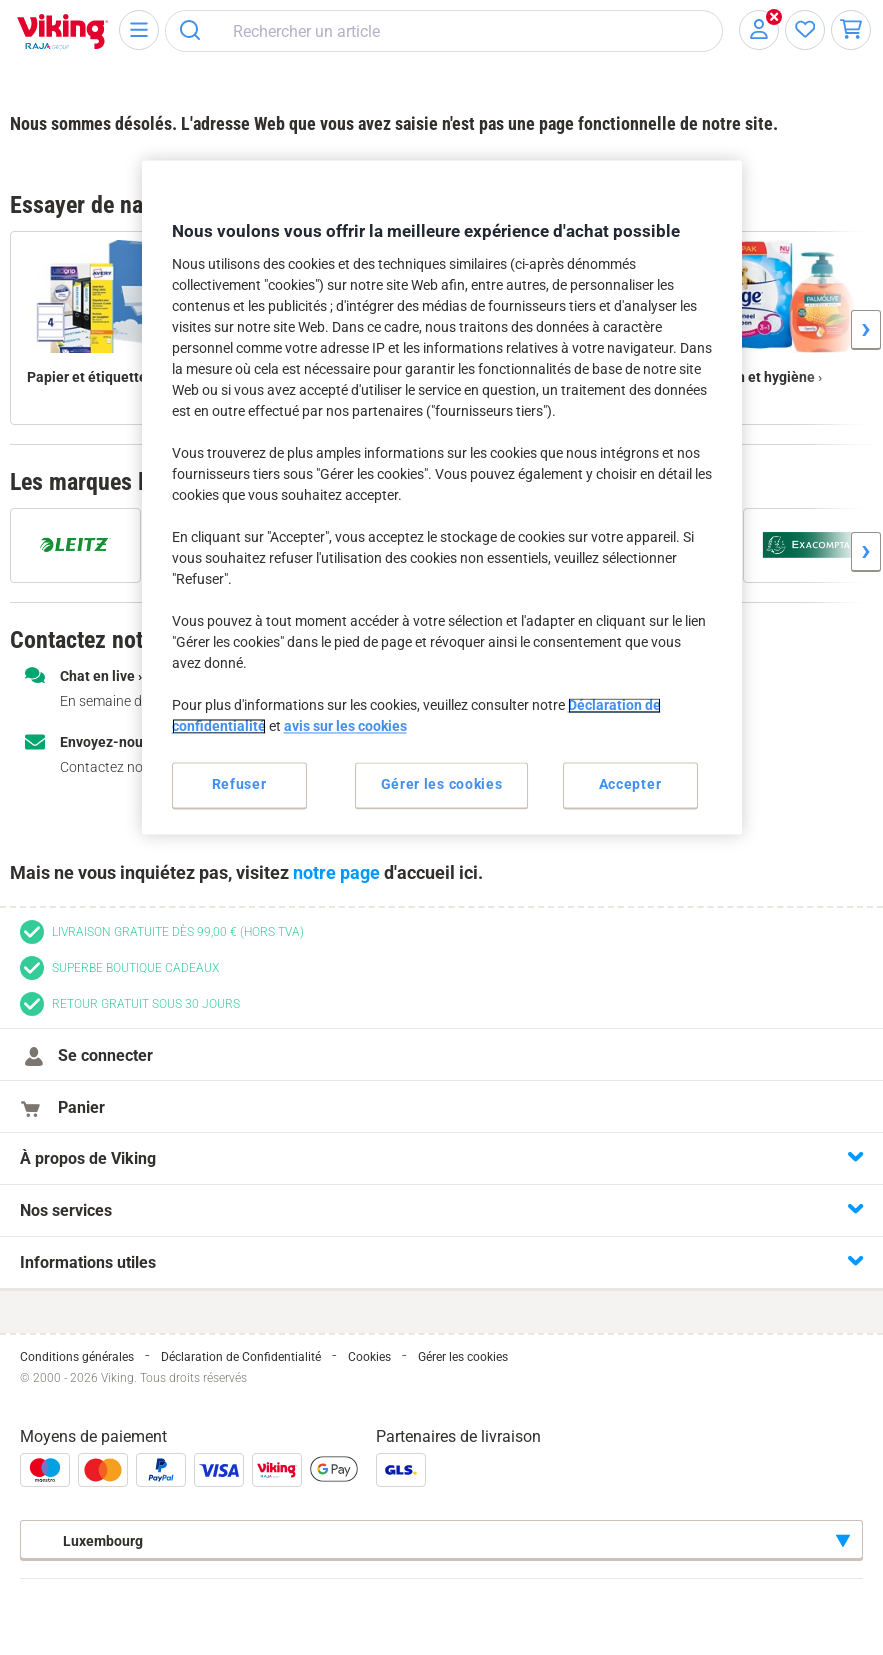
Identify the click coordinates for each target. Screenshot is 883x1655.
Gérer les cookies (463, 1357)
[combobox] (444, 31)
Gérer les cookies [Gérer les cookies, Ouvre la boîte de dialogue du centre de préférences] (442, 785)
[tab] (441, 1158)
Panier (76, 1107)
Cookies (369, 1357)
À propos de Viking (88, 1158)
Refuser (239, 785)
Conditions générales (77, 1357)
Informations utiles (88, 1262)
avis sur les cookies (345, 727)
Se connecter (100, 1055)
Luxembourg (88, 1541)
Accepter (630, 785)
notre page (336, 872)
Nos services (66, 1210)
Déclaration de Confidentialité (241, 1357)
